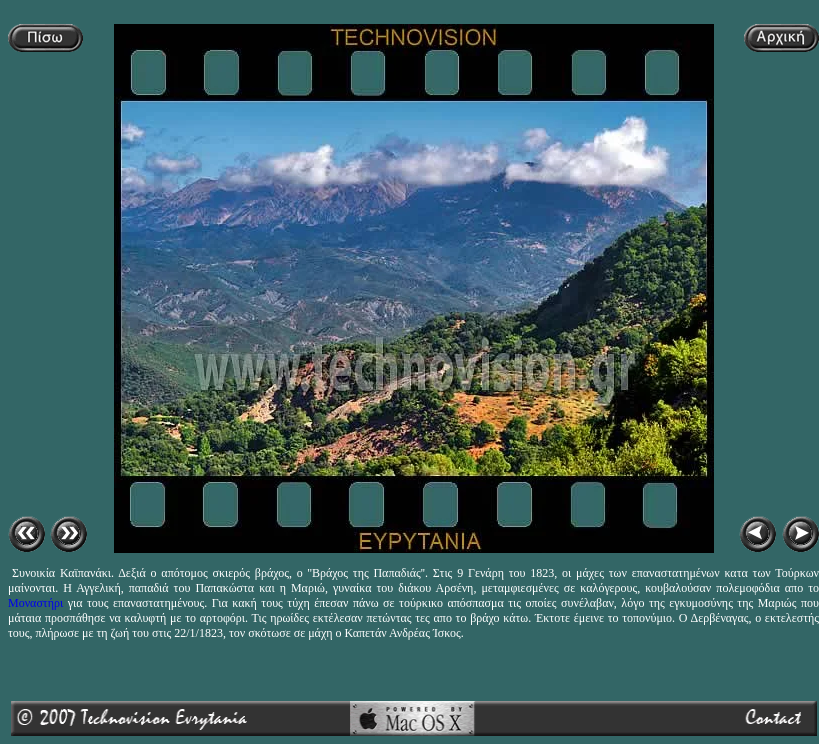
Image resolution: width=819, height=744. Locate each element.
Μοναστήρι (35, 603)
